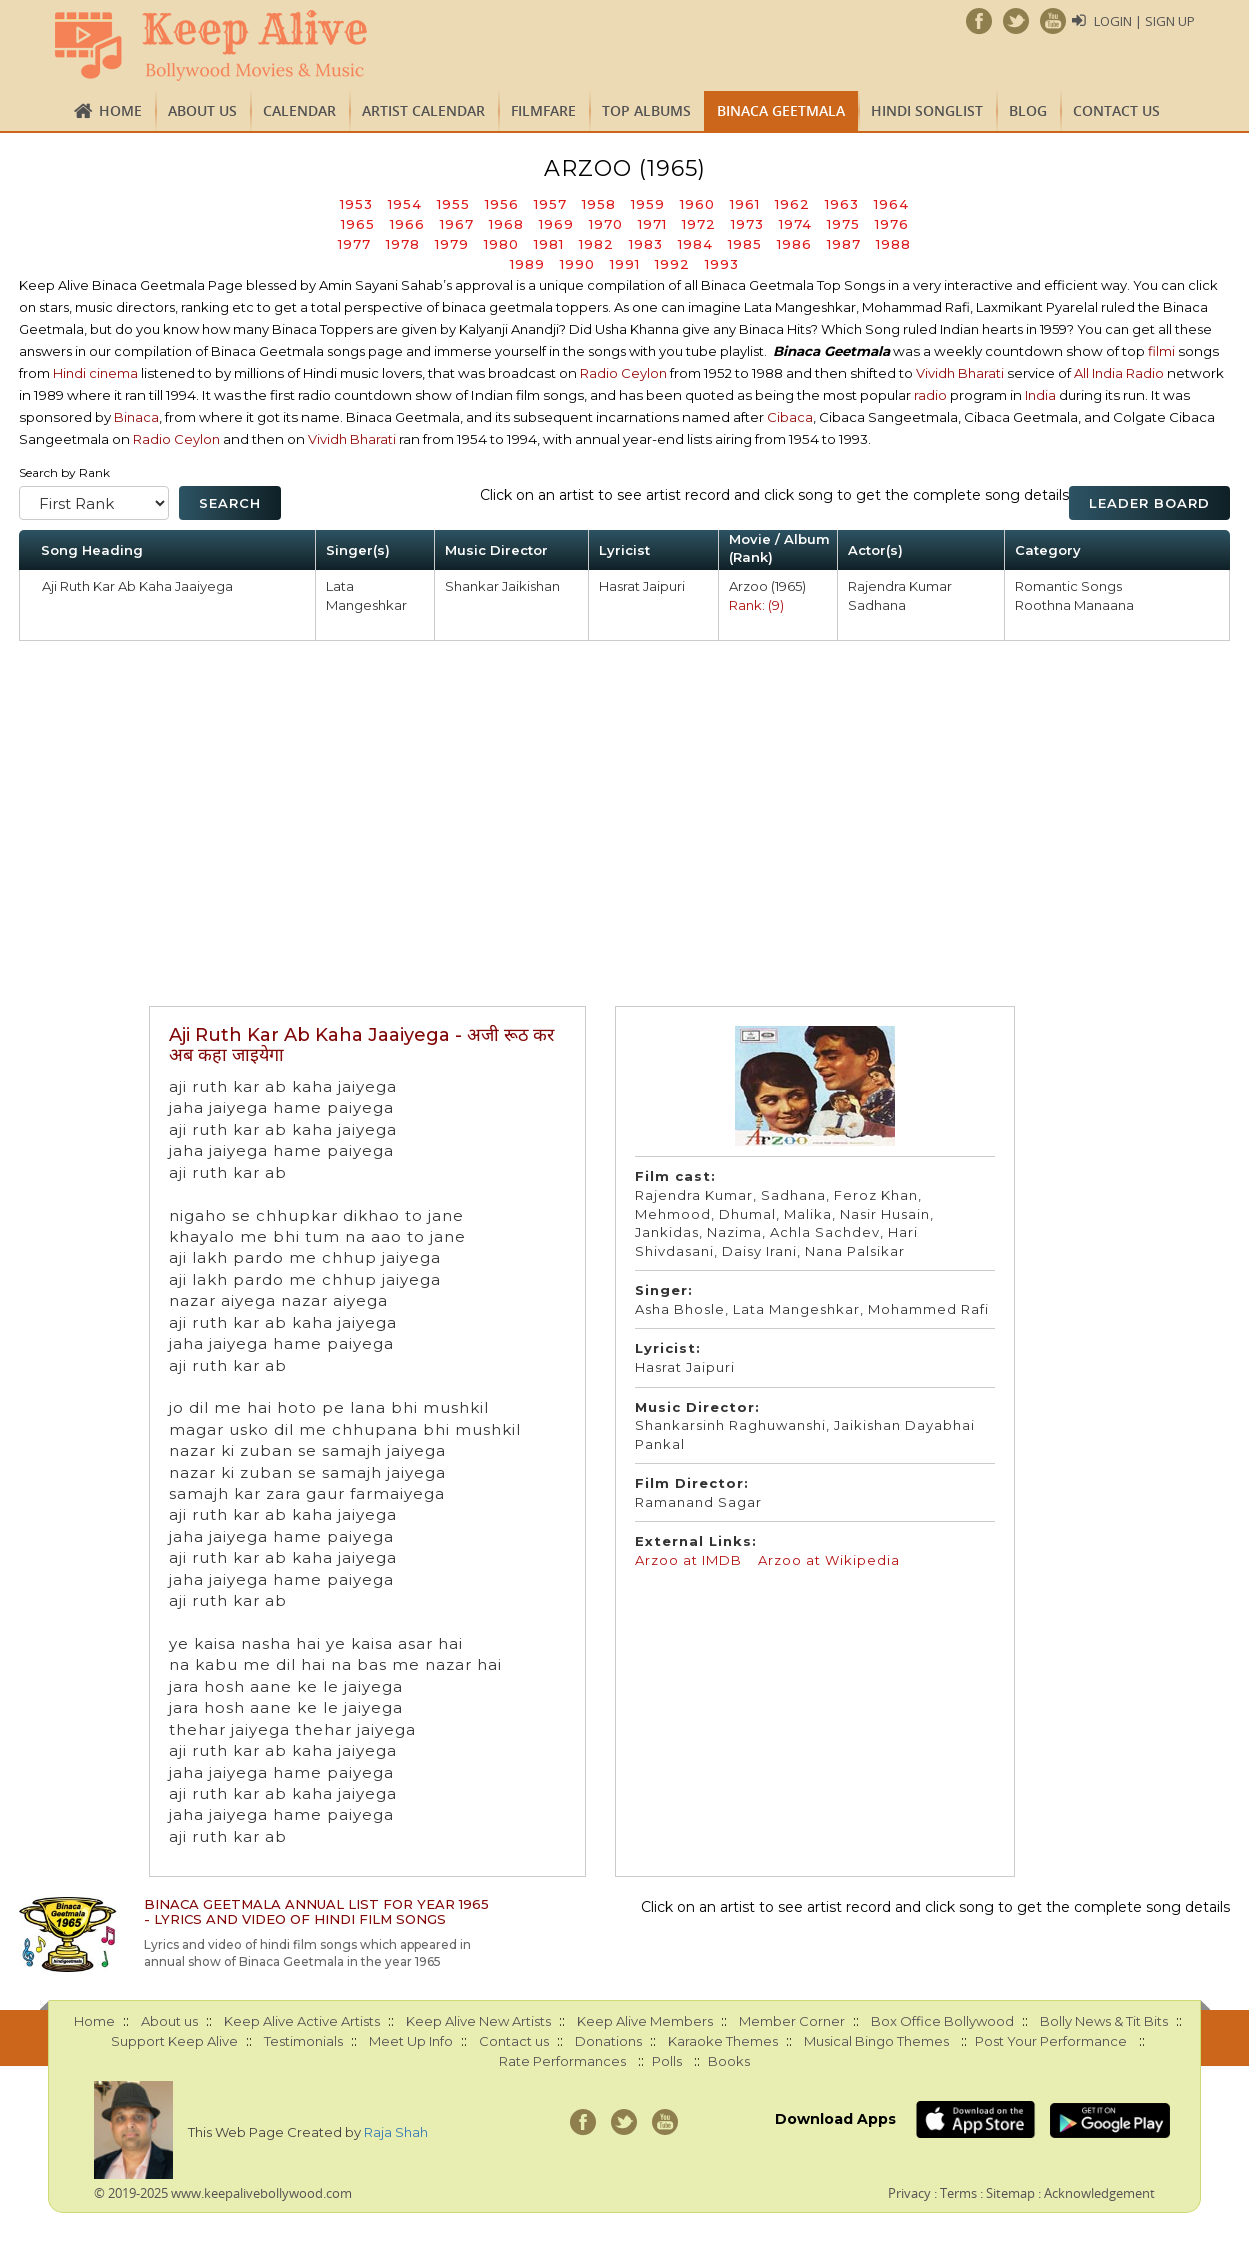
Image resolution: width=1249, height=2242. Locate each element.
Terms (958, 2193)
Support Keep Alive (174, 2041)
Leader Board (1149, 503)
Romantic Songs (1068, 586)
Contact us (1116, 110)
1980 (501, 244)
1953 (356, 204)
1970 (606, 224)
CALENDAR (299, 110)
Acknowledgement (1099, 2193)
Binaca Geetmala (781, 110)
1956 (502, 204)
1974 (795, 224)
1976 (892, 224)
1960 (697, 204)
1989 (527, 264)
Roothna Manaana (1074, 605)
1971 (652, 224)
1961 (745, 204)
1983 (646, 244)
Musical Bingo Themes (876, 2041)
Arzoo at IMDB (688, 1560)
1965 (358, 224)
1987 (844, 244)
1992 (672, 264)
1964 (891, 204)
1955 (453, 204)
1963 (842, 204)
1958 (599, 204)
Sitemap (1010, 2193)
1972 (699, 224)
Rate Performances (562, 2061)
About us (202, 110)
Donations (608, 2041)
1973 (747, 224)
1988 (893, 244)
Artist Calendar (423, 110)
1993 (722, 264)
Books (729, 2061)
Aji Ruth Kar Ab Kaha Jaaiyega (137, 586)
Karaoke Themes (723, 2041)
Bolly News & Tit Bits (1104, 2021)
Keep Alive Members (645, 2021)
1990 (577, 264)
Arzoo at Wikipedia (829, 1560)
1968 (506, 224)
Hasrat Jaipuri (642, 586)
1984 (695, 244)
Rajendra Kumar (900, 586)
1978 (403, 244)
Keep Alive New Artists (478, 2021)
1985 (745, 244)
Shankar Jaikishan (502, 586)
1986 (794, 244)
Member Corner (792, 2021)
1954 (405, 204)
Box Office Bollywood (942, 2021)
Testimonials (303, 2041)
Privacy (909, 2193)
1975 (843, 224)
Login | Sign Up (1144, 21)
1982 (596, 244)
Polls (667, 2061)
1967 (457, 224)
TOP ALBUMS (646, 110)
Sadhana (877, 605)
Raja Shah (396, 2132)
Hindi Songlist (927, 110)
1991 (625, 264)
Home (120, 110)
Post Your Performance (1051, 2041)
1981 (549, 244)
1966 (407, 224)
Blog (1028, 110)
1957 (550, 204)
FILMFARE (543, 110)
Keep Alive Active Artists (302, 2021)
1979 (452, 244)
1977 (354, 244)
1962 (792, 204)
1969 (556, 224)
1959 (648, 204)
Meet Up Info (411, 2041)
